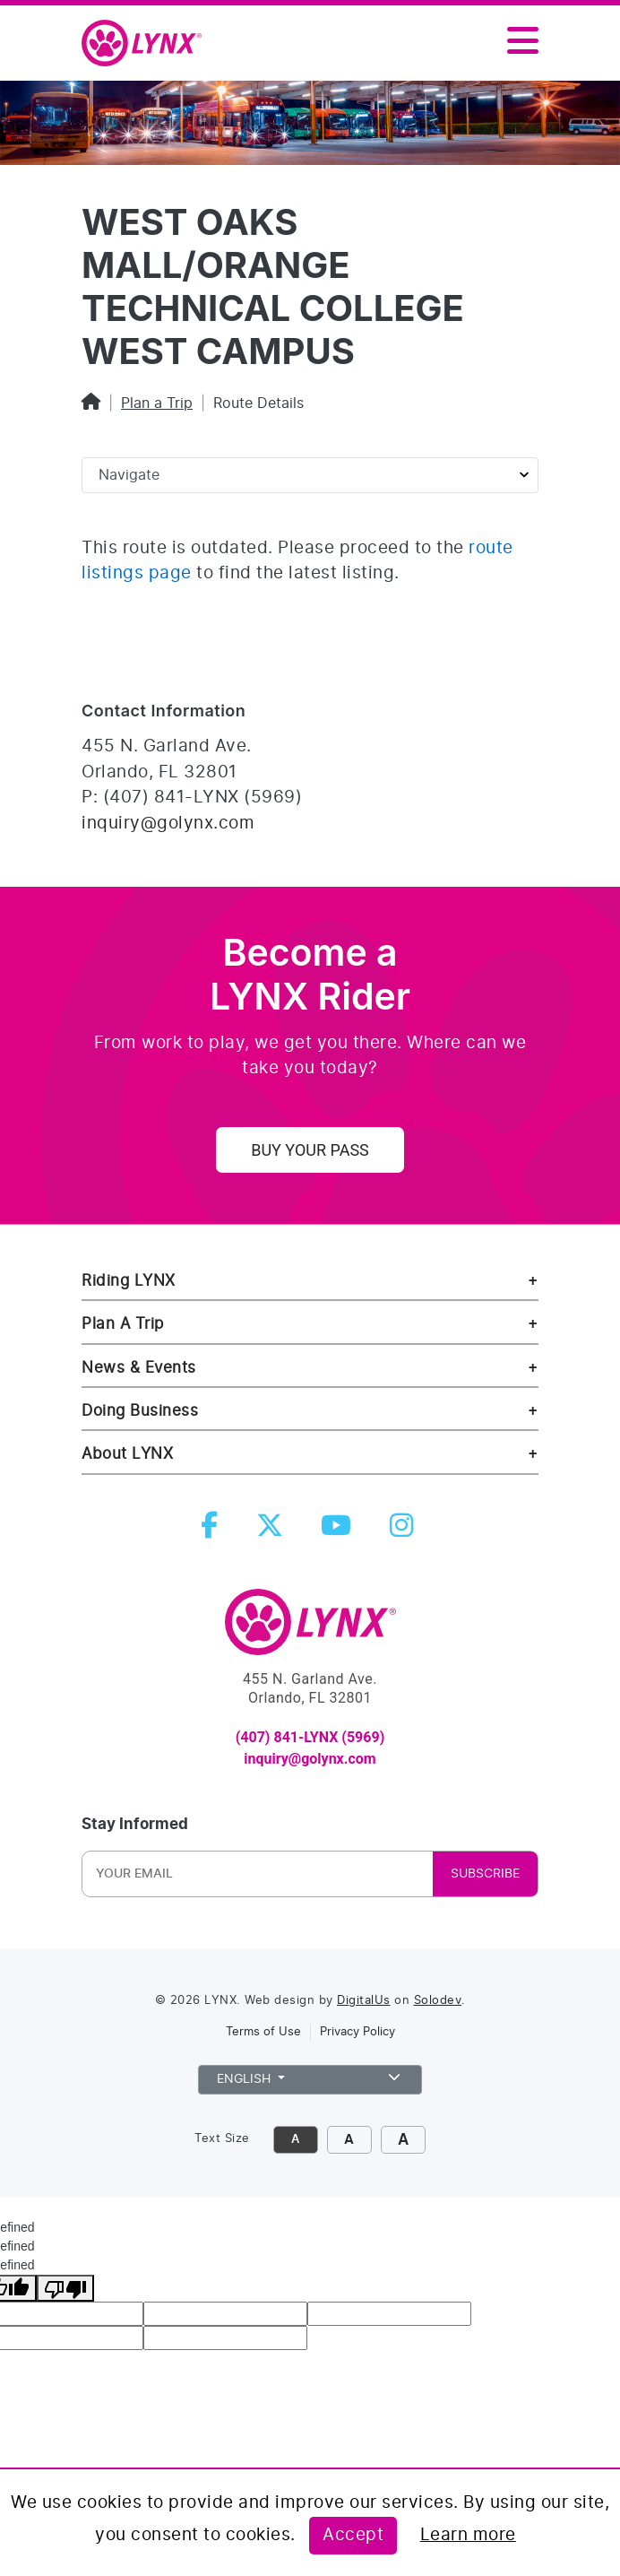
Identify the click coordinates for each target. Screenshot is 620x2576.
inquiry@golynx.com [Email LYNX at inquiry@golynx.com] (168, 823)
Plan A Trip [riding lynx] (123, 1323)
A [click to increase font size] (349, 2140)
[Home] (91, 403)
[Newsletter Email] (204, 1874)
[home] (149, 44)
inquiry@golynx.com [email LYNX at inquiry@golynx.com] (309, 1758)
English (310, 2077)
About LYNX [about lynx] (127, 1453)
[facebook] (213, 1531)
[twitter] (273, 1531)
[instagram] (405, 1531)
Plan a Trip (157, 403)
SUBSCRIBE (485, 1874)
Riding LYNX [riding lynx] (129, 1280)
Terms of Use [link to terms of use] (263, 2032)
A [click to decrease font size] (295, 2140)
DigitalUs (364, 2001)
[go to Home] (310, 1630)
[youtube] (339, 1531)
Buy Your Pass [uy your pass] (310, 1150)
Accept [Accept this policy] (353, 2535)
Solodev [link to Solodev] (438, 2001)
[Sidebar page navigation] (310, 475)
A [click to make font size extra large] (403, 2139)
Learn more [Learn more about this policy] (468, 2535)
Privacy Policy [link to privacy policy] (357, 2032)
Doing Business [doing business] (140, 1410)
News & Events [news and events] (139, 1367)
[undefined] (65, 2288)
